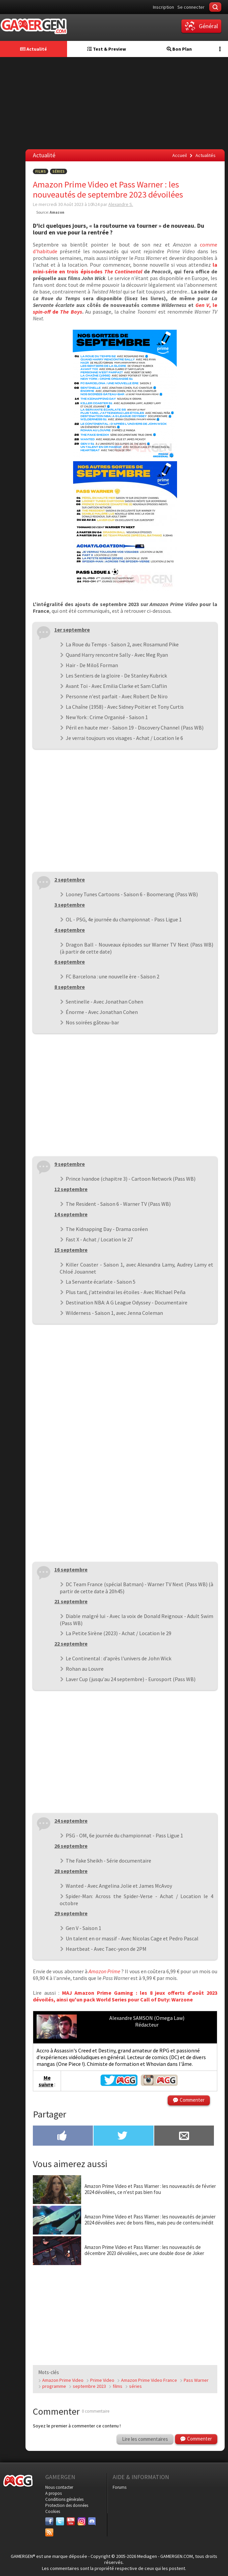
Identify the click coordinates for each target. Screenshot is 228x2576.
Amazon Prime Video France (149, 2380)
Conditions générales (64, 2499)
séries (135, 2386)
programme (54, 2386)
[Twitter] (60, 2521)
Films (40, 171)
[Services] (49, 2532)
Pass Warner (196, 2380)
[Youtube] (71, 2521)
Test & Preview (106, 49)
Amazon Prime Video (62, 2380)
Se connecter (191, 7)
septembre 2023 (89, 2386)
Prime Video (102, 2380)
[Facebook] (49, 2521)
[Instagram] (81, 2521)
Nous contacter (59, 2487)
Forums (119, 2487)
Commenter (192, 2100)
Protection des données (66, 2505)
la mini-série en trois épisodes (125, 268)
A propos (53, 2493)
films (117, 2386)
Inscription (163, 7)
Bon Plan (179, 49)
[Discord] (92, 2521)
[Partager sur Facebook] (63, 2136)
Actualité (33, 49)
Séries (58, 171)
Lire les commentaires (145, 2439)
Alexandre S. (120, 204)
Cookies (52, 2511)
